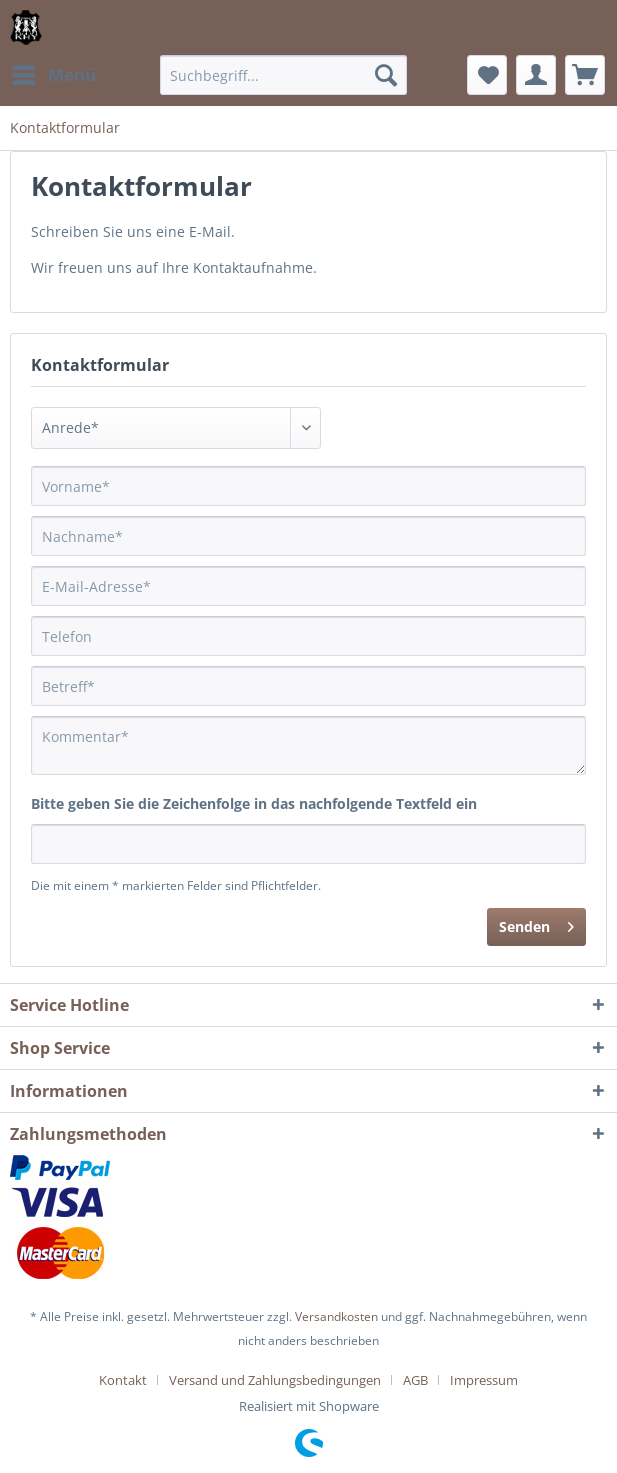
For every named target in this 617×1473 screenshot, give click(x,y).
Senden (536, 923)
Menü (54, 72)
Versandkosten (336, 1316)
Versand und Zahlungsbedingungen (275, 1380)
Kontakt (123, 1380)
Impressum (484, 1380)
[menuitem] (53, 75)
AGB (415, 1380)
